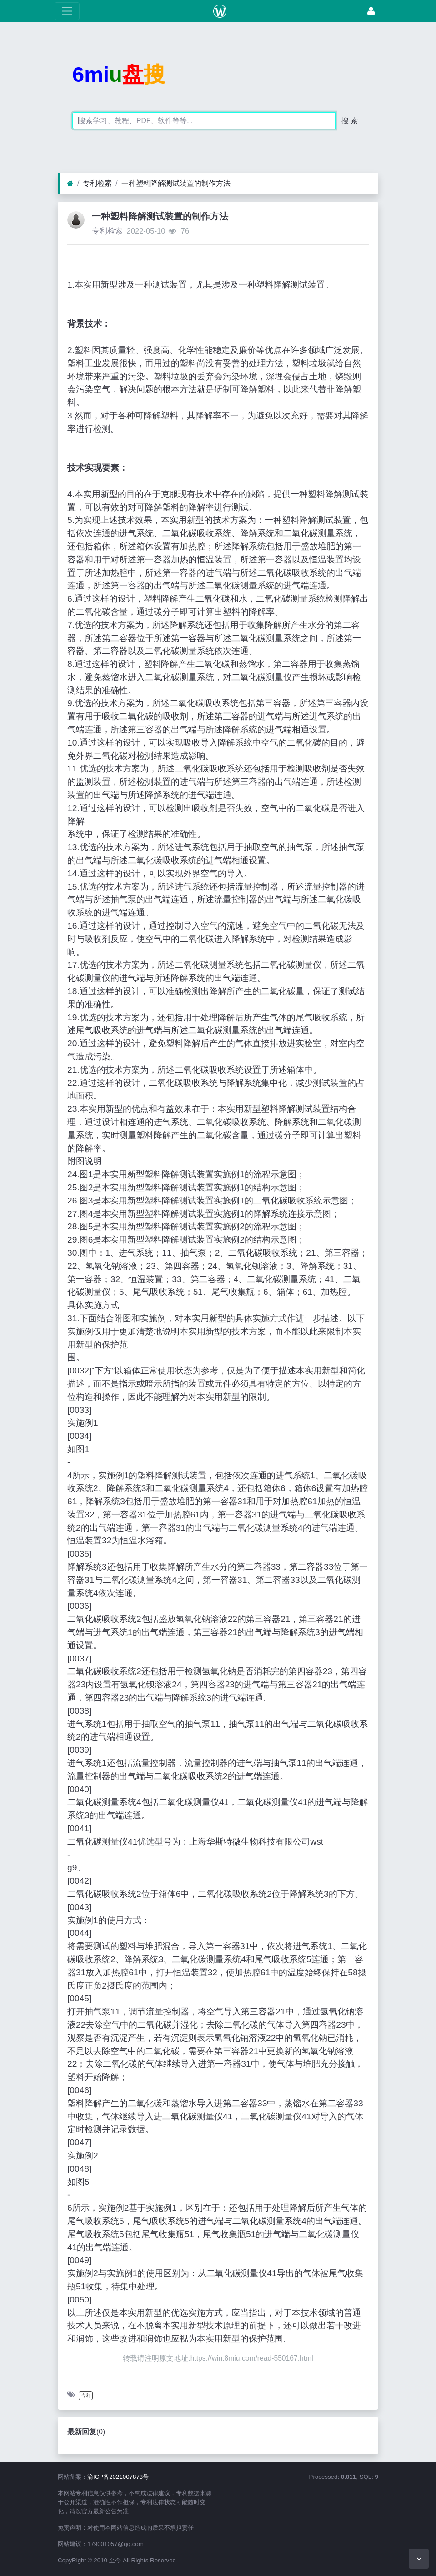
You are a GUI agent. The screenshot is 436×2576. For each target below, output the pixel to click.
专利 (85, 2395)
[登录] (371, 11)
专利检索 (97, 183)
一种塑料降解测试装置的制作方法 (176, 183)
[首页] (70, 183)
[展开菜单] (67, 11)
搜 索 (349, 120)
